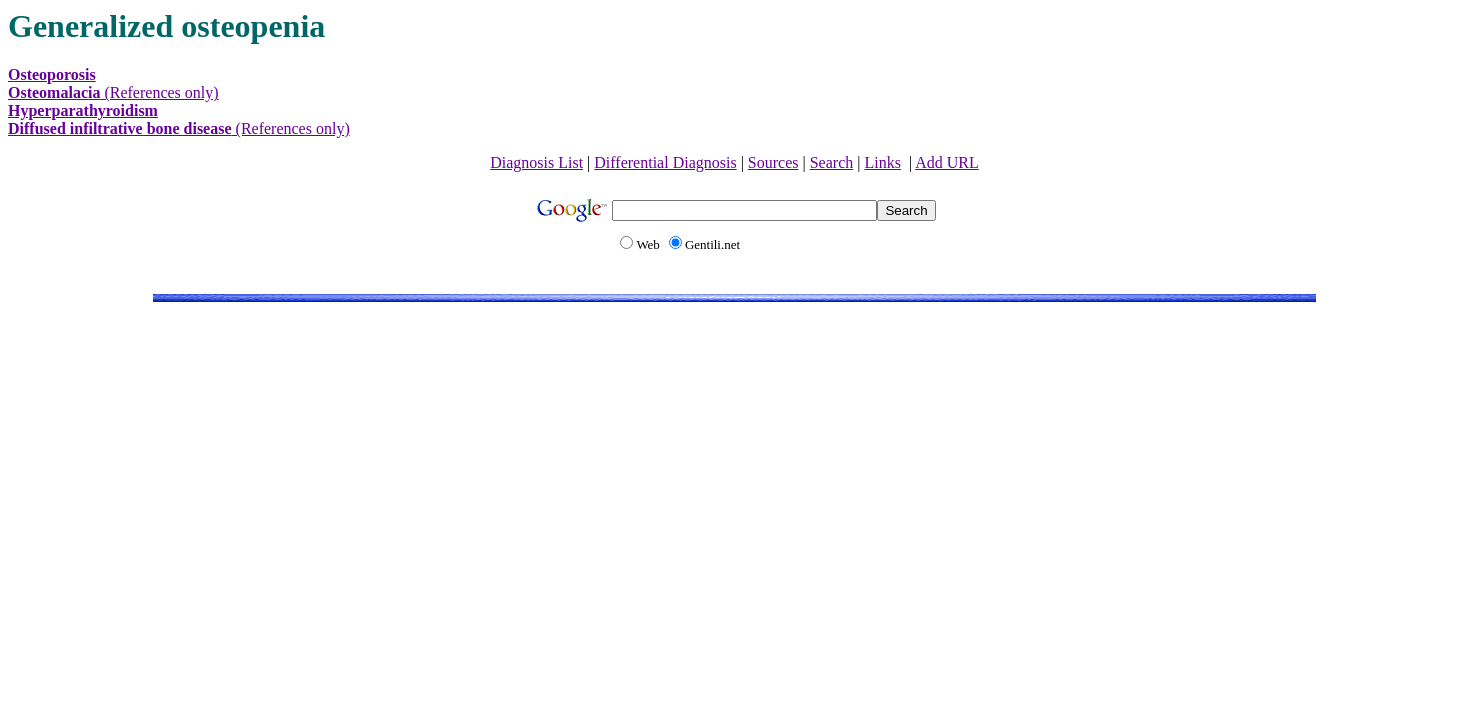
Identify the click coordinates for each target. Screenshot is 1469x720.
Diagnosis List (536, 162)
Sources (773, 162)
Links (882, 162)
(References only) (113, 92)
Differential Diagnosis (665, 162)
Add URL (947, 162)
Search (832, 162)
